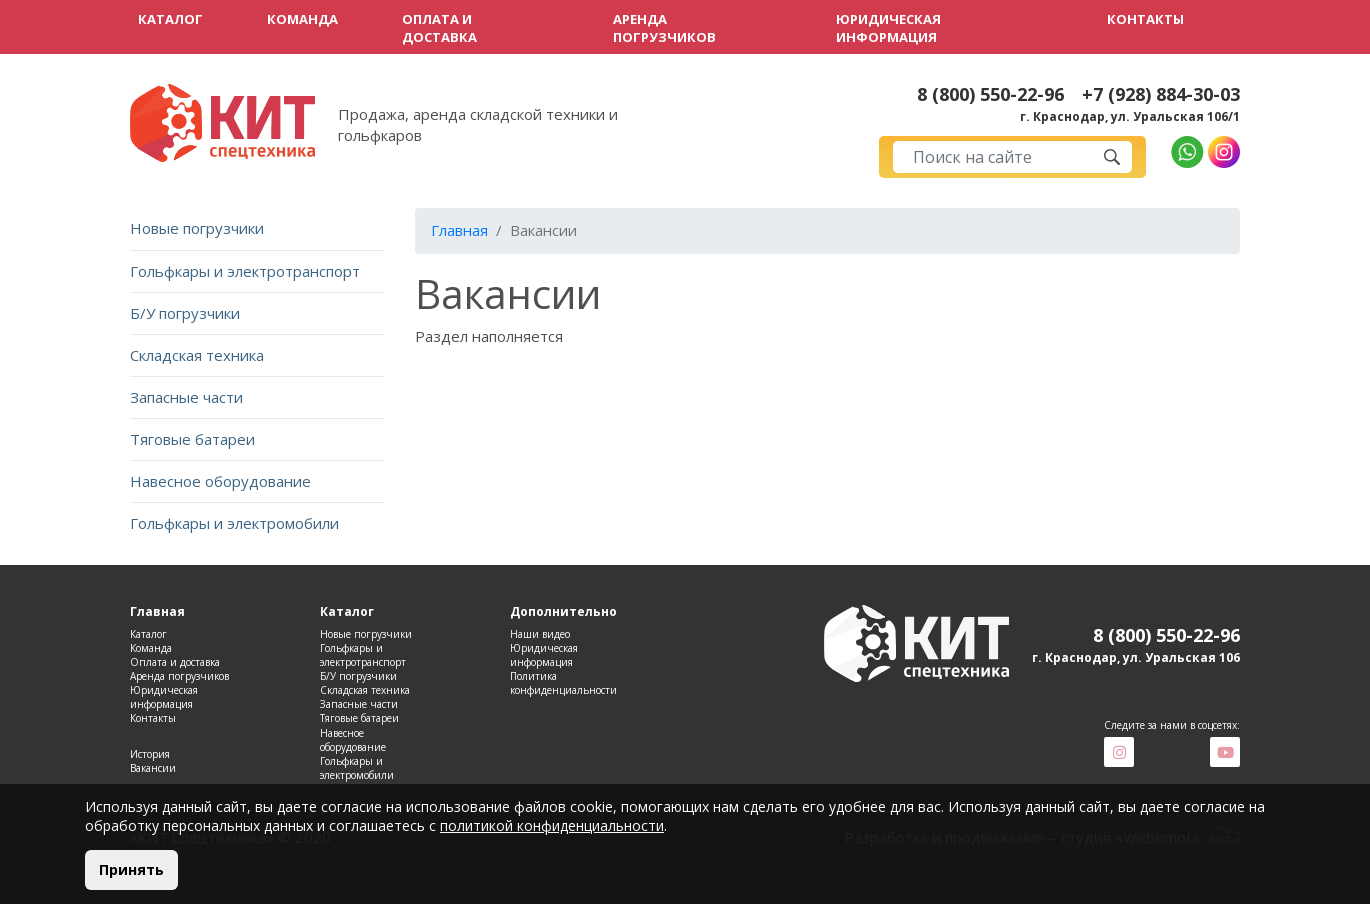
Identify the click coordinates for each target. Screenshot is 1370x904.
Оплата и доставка (439, 28)
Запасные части (186, 397)
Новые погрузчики (197, 228)
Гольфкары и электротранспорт (245, 271)
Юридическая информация (888, 28)
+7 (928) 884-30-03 (1161, 94)
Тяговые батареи (192, 439)
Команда (302, 19)
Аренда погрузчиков (664, 28)
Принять (131, 869)
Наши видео (540, 634)
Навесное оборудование (220, 481)
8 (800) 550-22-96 (990, 94)
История (150, 754)
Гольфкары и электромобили (234, 523)
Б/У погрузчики (185, 313)
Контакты (1145, 19)
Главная (459, 230)
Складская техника (197, 355)
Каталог (170, 19)
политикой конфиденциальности (552, 825)
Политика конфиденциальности (563, 683)
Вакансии (153, 768)
